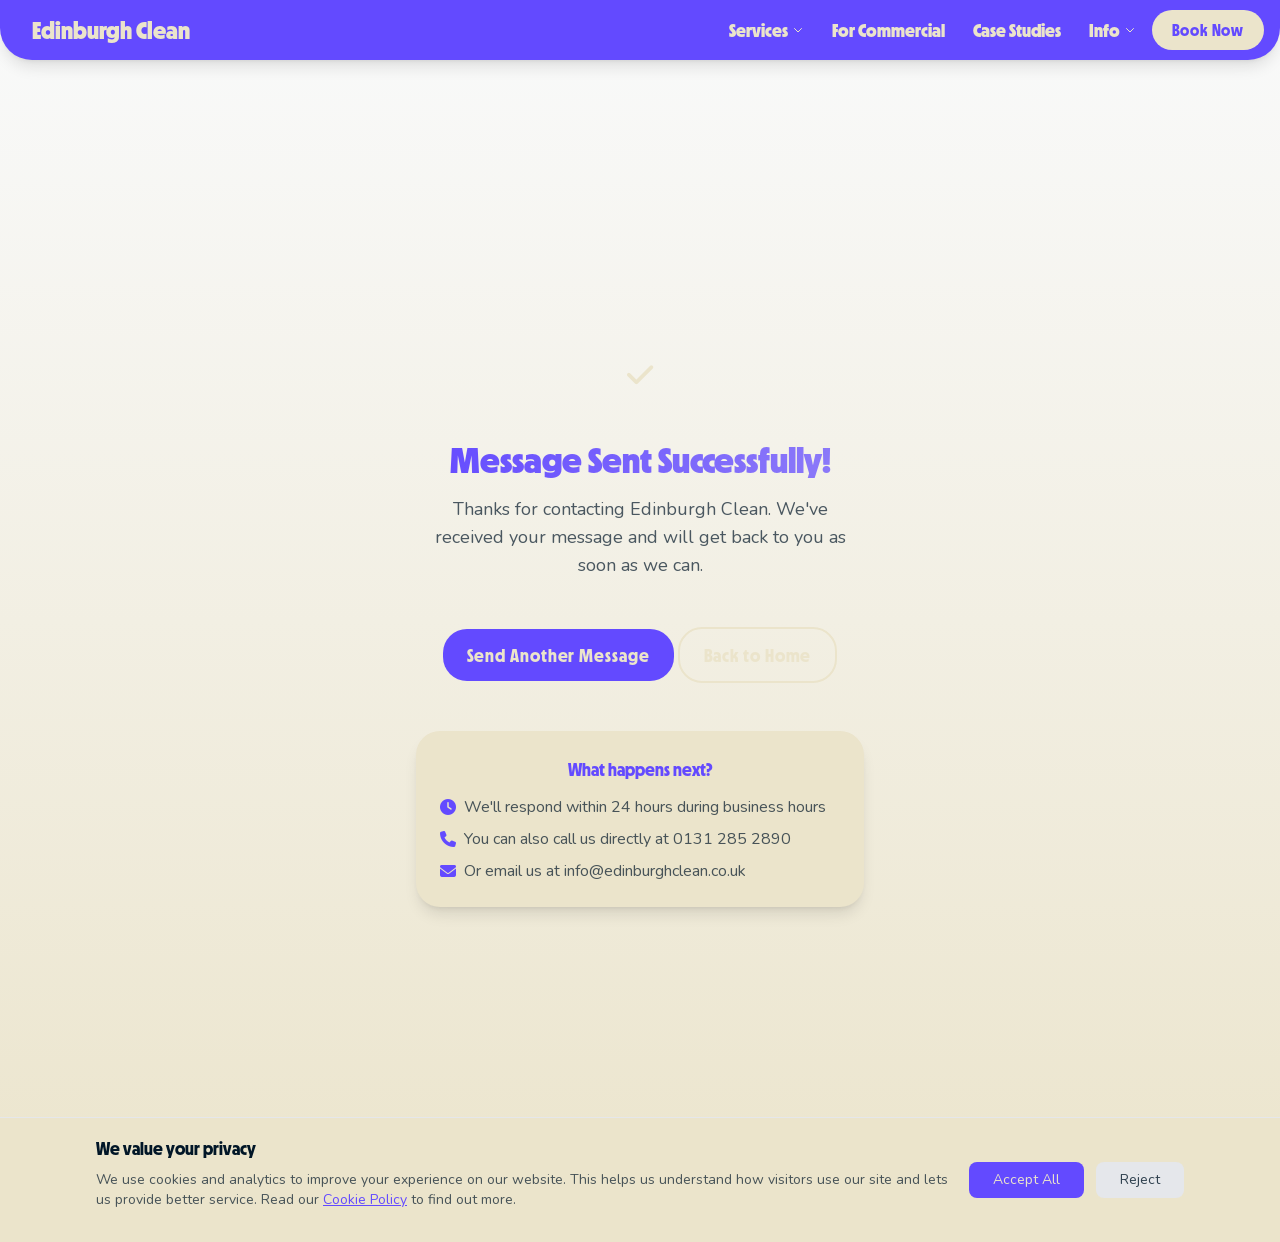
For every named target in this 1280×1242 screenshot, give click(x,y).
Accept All (1026, 1179)
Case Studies (1017, 30)
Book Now (1208, 29)
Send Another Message (558, 655)
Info (1112, 30)
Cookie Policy (365, 1199)
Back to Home (758, 655)
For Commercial (888, 30)
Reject (1140, 1179)
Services (766, 30)
